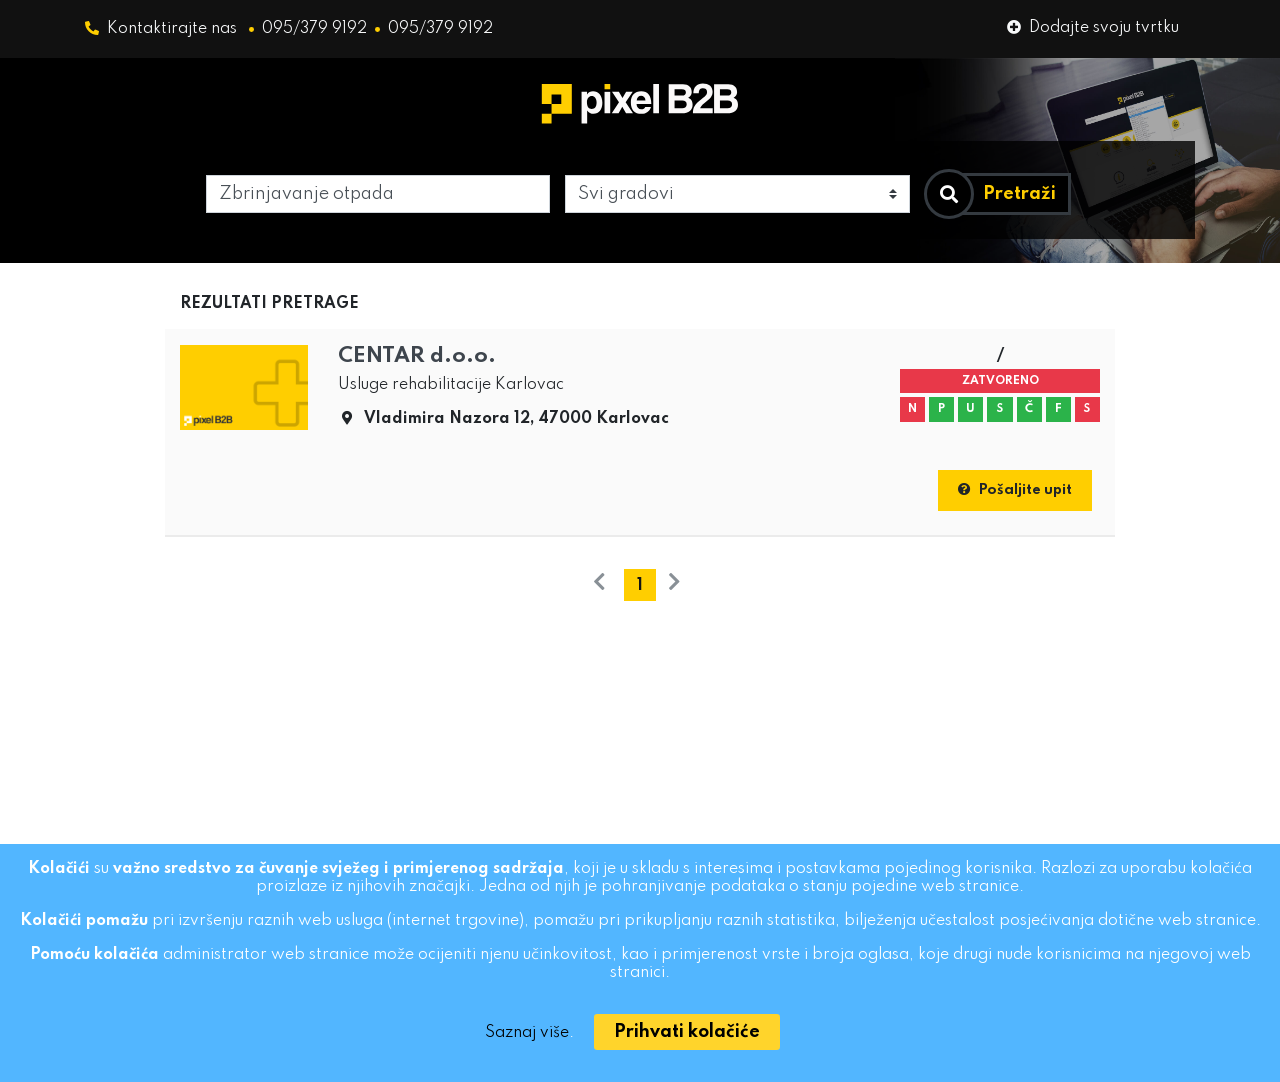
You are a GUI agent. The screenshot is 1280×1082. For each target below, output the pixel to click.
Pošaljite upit (1015, 490)
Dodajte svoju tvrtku (1093, 28)
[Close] (687, 1032)
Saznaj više (527, 1033)
